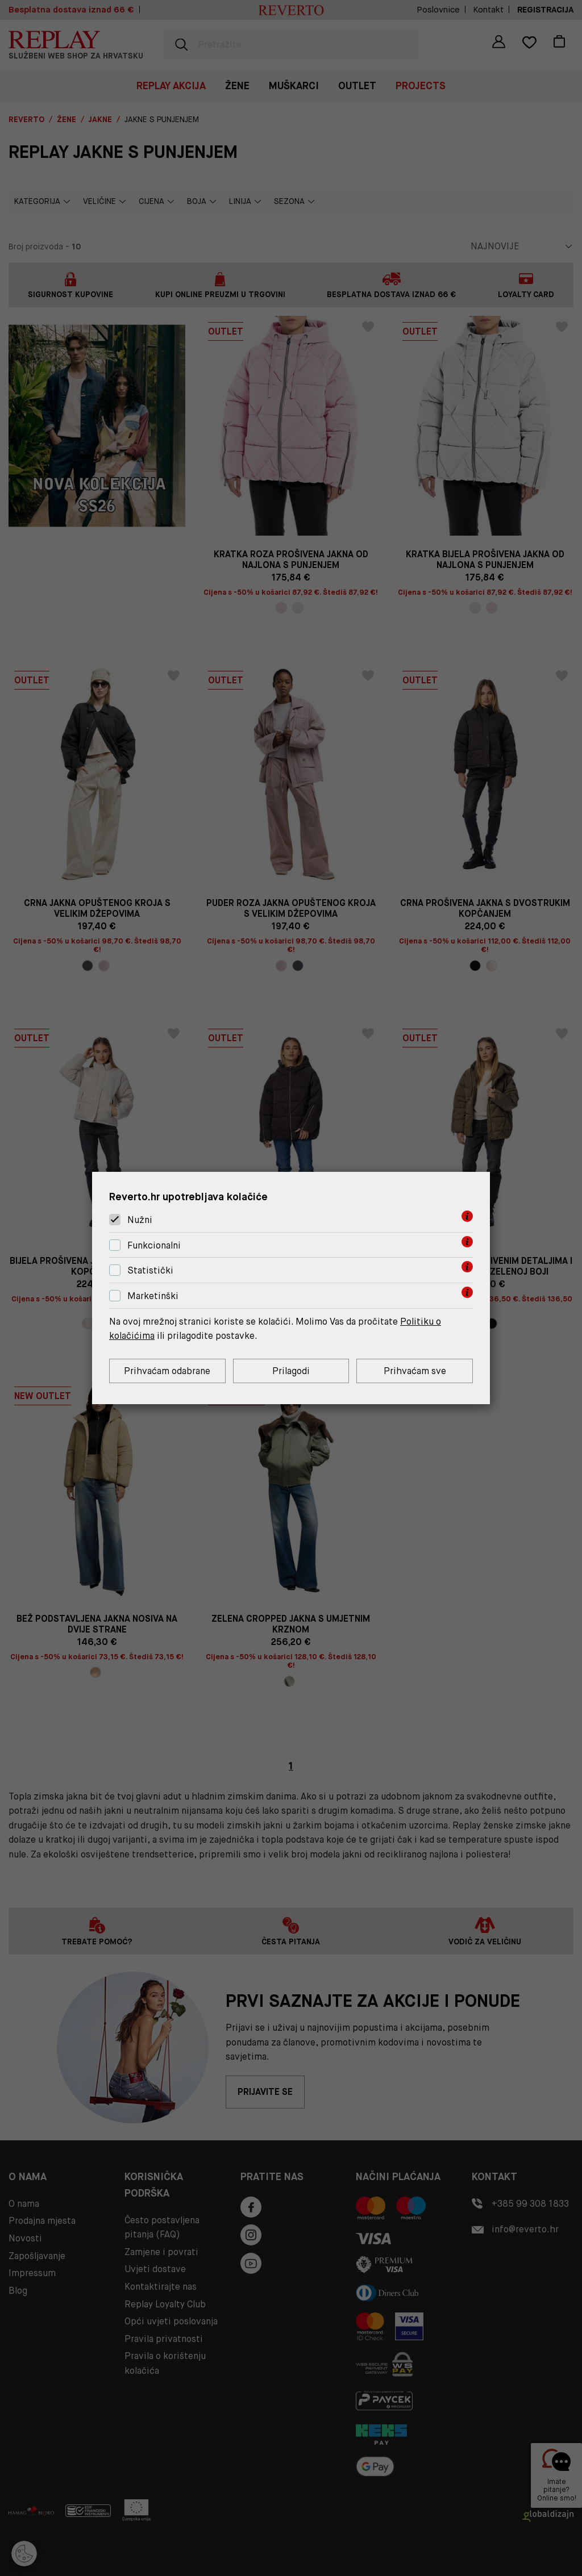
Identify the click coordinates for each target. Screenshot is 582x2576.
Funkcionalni (154, 1245)
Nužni (139, 1220)
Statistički (150, 1271)
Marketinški (152, 1296)
